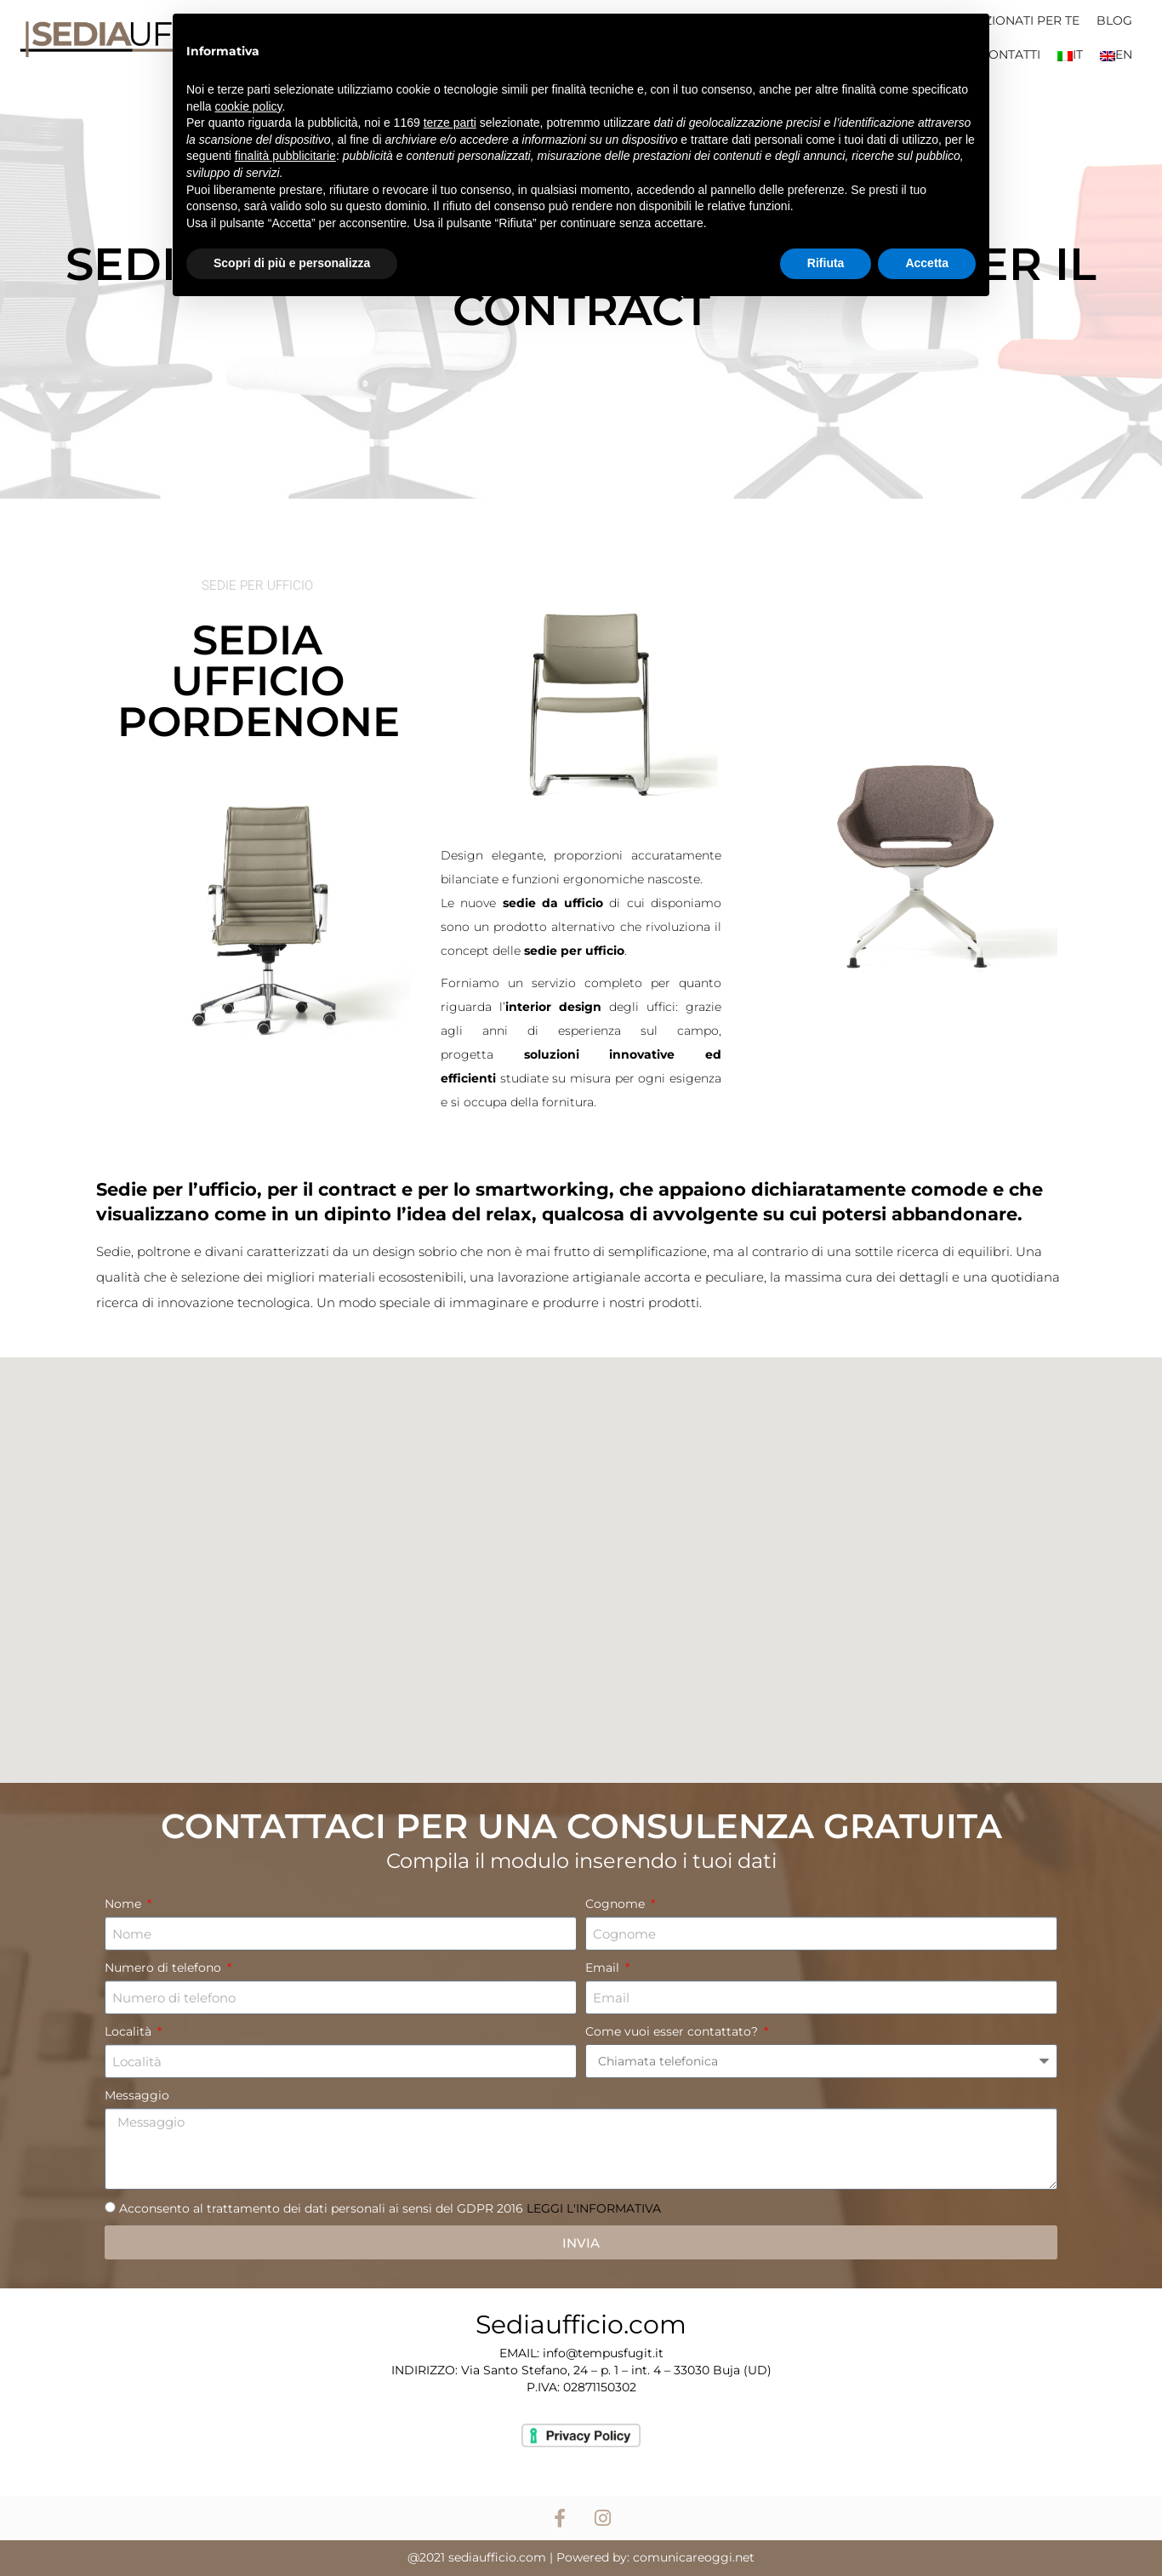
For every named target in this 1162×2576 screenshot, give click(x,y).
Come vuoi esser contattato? (673, 2031)
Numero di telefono (165, 1967)
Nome (125, 1903)
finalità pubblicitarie (285, 156)
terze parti (450, 122)
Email (604, 1967)
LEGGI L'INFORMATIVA (592, 2208)
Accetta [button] (926, 263)
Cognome (616, 1903)
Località (130, 2031)
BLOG (1114, 20)
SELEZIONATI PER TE (1016, 20)
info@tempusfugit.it (603, 2353)
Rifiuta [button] (826, 263)
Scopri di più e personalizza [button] (292, 263)
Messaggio (137, 2095)
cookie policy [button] (248, 106)
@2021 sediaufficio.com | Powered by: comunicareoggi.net (581, 2557)
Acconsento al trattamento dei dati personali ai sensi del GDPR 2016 (390, 2208)
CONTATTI (1010, 54)
